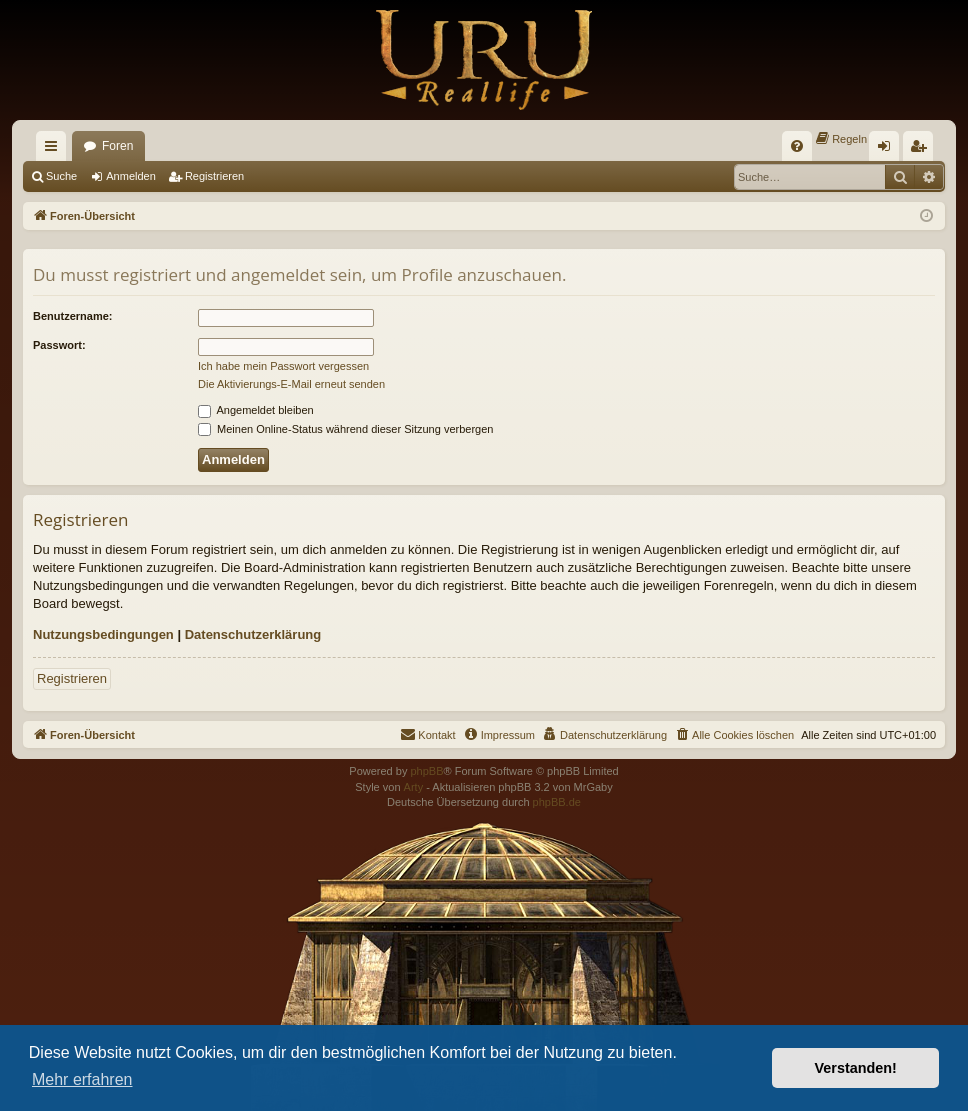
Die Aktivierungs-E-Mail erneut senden (291, 384)
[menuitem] (797, 146)
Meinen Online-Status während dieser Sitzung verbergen (345, 429)
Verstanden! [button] (856, 1068)
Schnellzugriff (55, 150)
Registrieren (214, 176)
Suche (61, 176)
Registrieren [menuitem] (922, 150)
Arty (414, 787)
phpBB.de (557, 802)
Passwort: (59, 345)
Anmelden (131, 176)
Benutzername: (72, 316)
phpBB (426, 771)
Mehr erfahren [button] (82, 1079)
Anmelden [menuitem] (888, 150)
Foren (117, 146)
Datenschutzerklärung (253, 634)
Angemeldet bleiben (256, 410)
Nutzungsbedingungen (103, 634)
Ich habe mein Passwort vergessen (283, 366)
